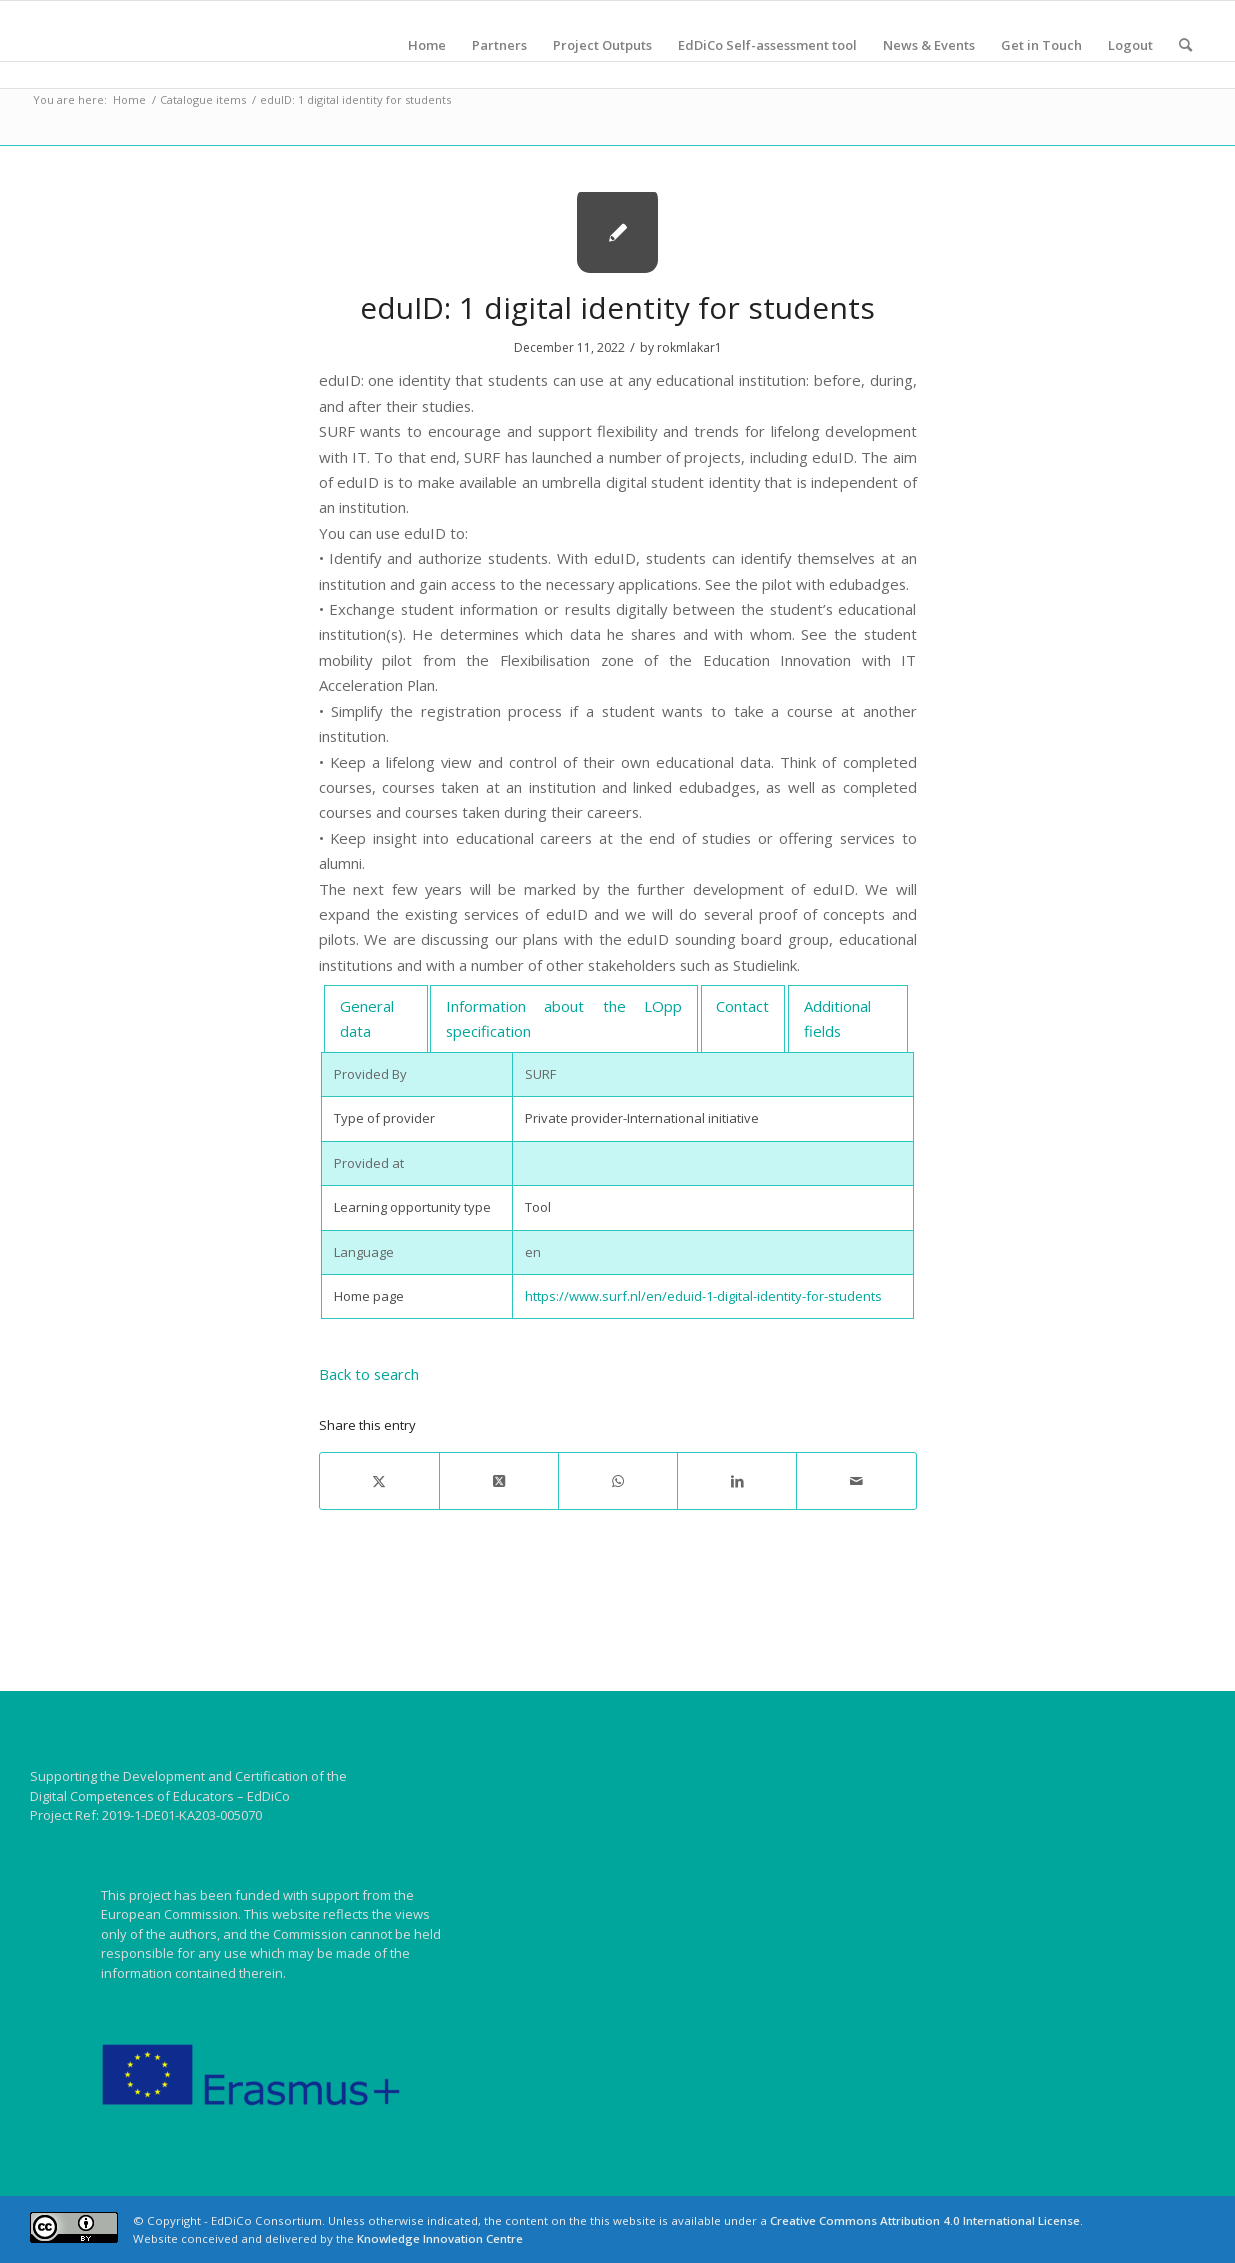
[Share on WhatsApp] (618, 1481)
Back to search (369, 1374)
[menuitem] (427, 45)
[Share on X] (379, 1481)
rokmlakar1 (689, 347)
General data (367, 1018)
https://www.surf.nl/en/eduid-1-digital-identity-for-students (703, 1296)
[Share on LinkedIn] (737, 1481)
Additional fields (837, 1018)
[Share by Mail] (856, 1481)
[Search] (1185, 45)
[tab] (375, 1019)
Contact (742, 1006)
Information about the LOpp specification (563, 1018)
